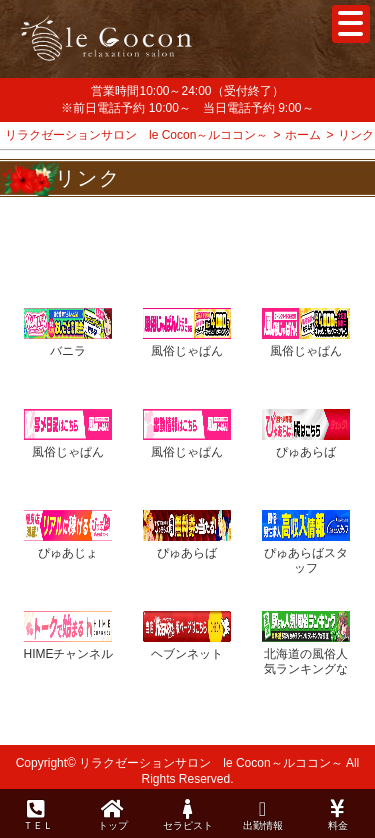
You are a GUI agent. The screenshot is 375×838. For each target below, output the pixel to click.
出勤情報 (262, 815)
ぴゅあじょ (68, 553)
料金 (337, 815)
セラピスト (187, 815)
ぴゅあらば (306, 452)
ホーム (303, 135)
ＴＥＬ (38, 816)
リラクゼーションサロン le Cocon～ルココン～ (136, 135)
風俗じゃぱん (187, 351)
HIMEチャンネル (68, 654)
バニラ (68, 351)
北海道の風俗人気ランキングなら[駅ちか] (306, 669)
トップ (112, 815)
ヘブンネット (187, 654)
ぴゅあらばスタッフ (306, 561)
